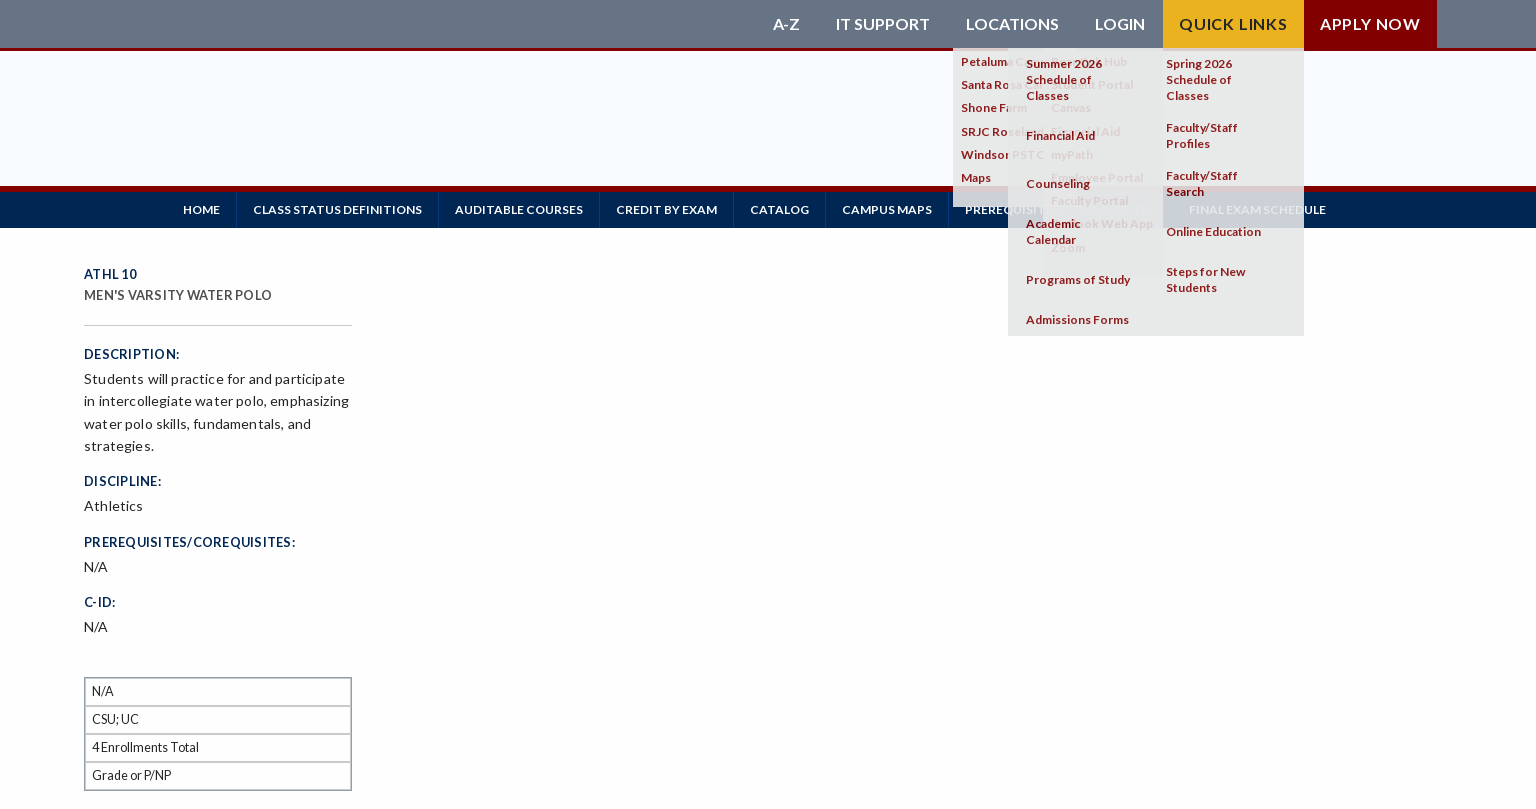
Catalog (779, 209)
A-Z (786, 24)
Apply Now (1370, 23)
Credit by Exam (666, 209)
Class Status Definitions (337, 209)
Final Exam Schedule (1257, 209)
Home (201, 209)
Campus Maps (887, 209)
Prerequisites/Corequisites (1060, 209)
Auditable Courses (519, 209)
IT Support (883, 24)
